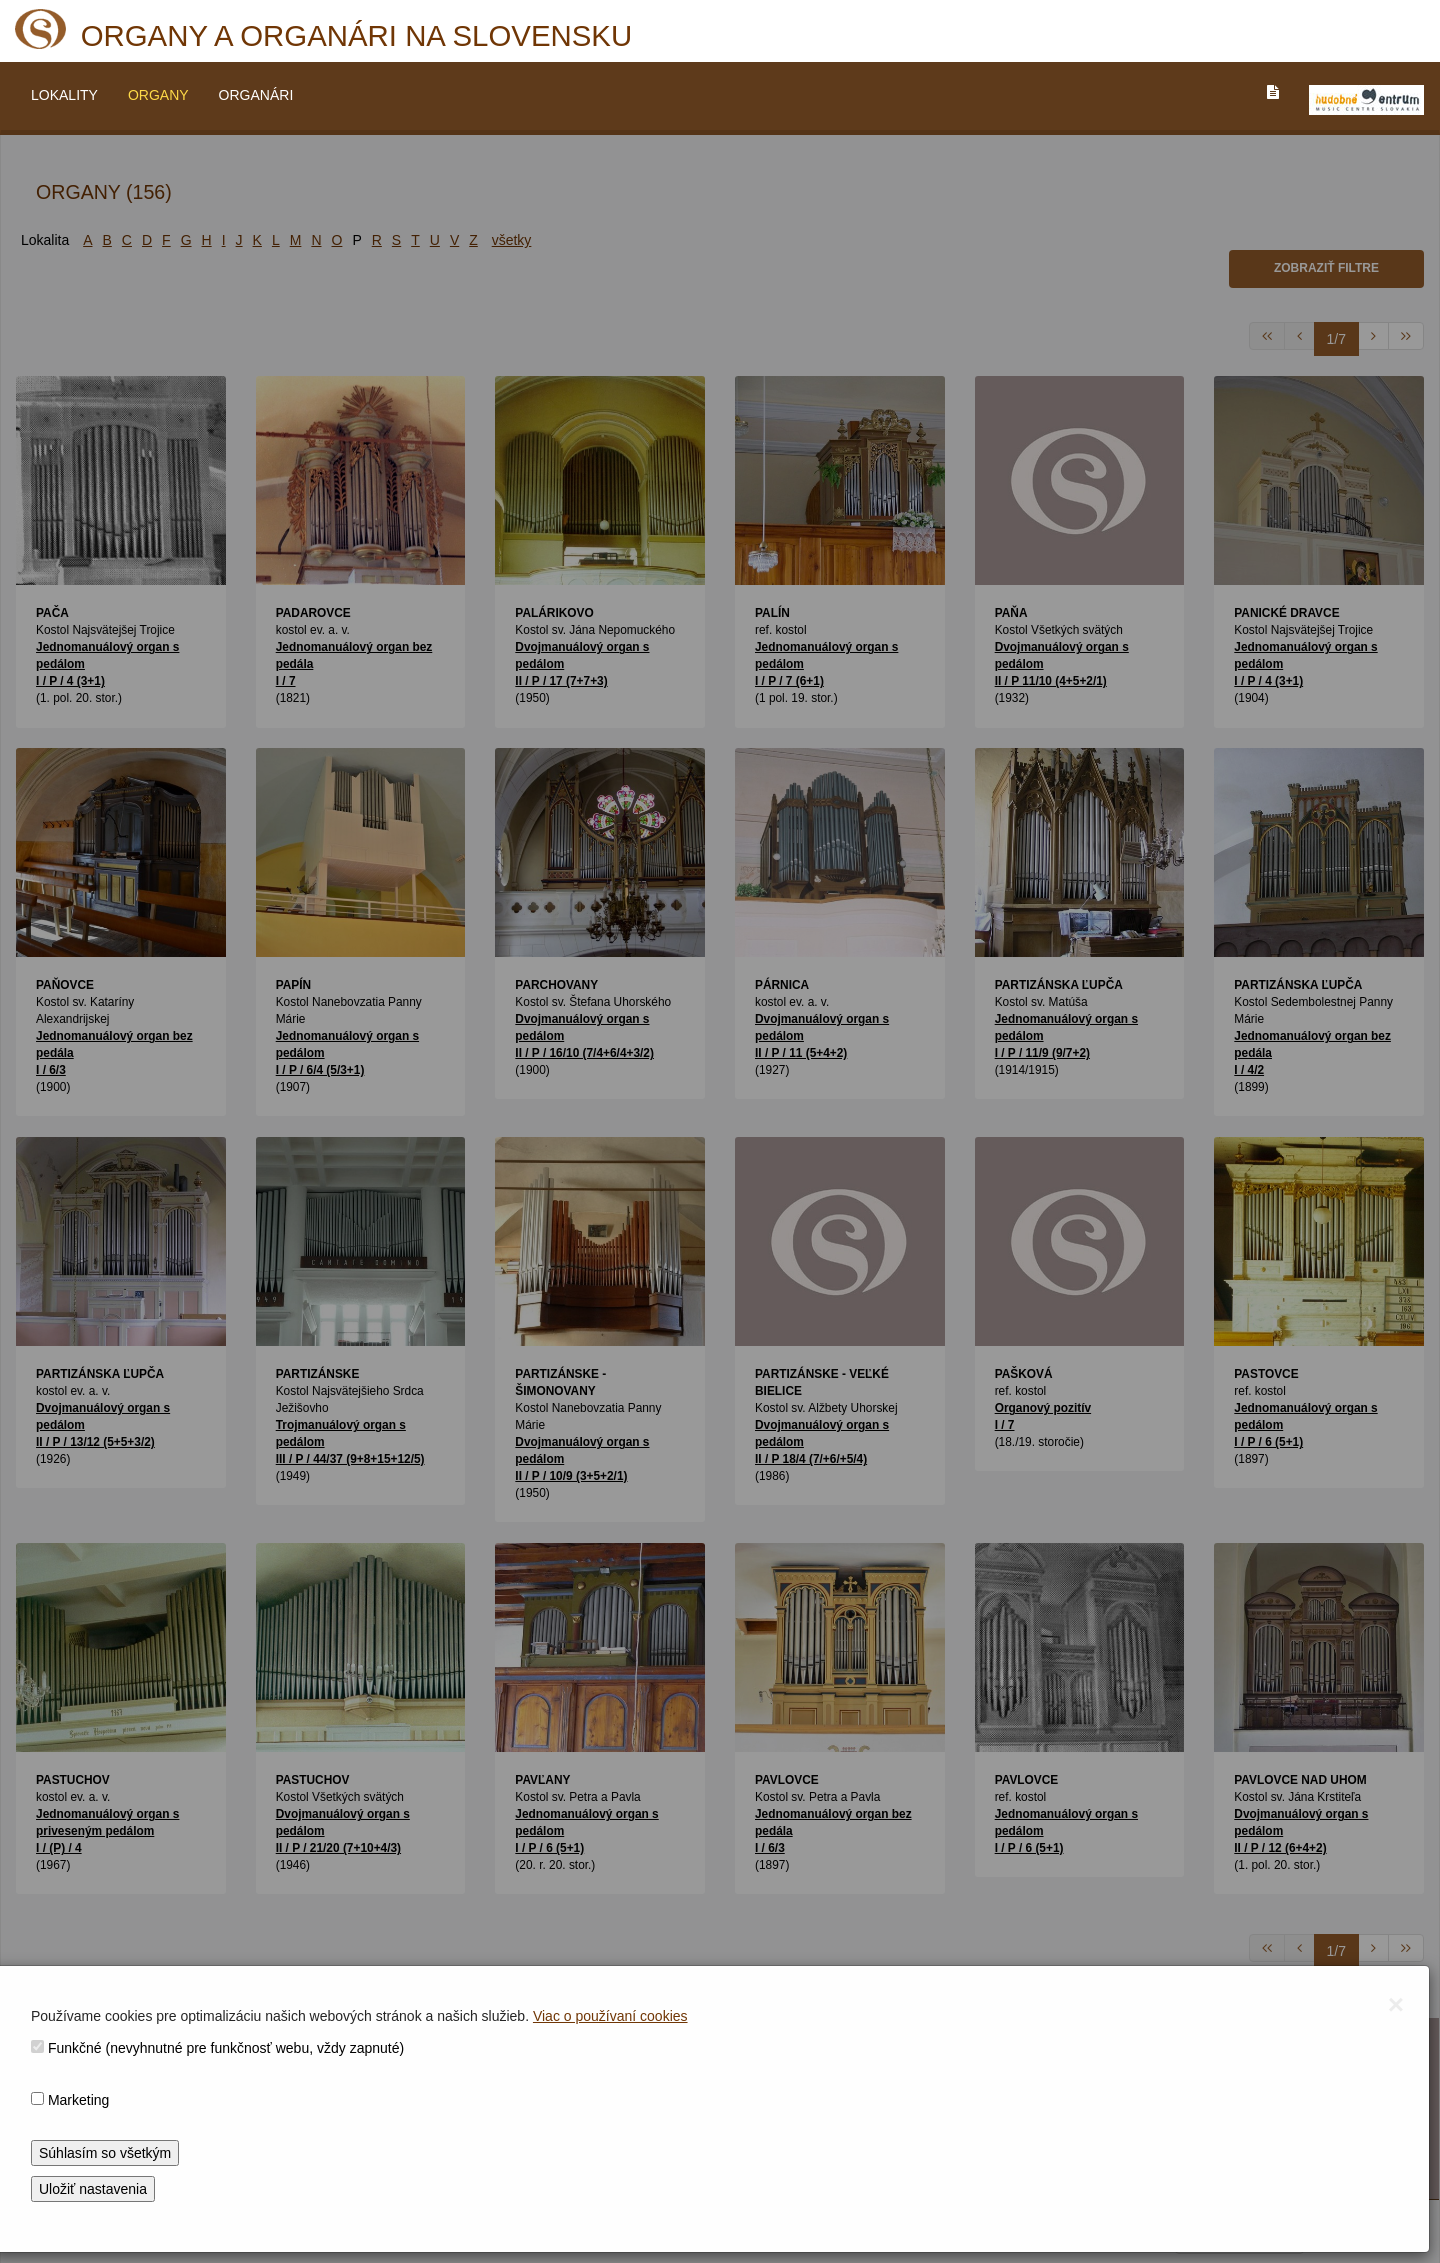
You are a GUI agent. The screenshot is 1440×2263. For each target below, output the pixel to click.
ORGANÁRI (256, 95)
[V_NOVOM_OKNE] (1366, 100)
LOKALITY (64, 95)
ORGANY (158, 95)
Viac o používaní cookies (610, 2016)
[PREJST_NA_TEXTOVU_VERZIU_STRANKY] (1273, 92)
